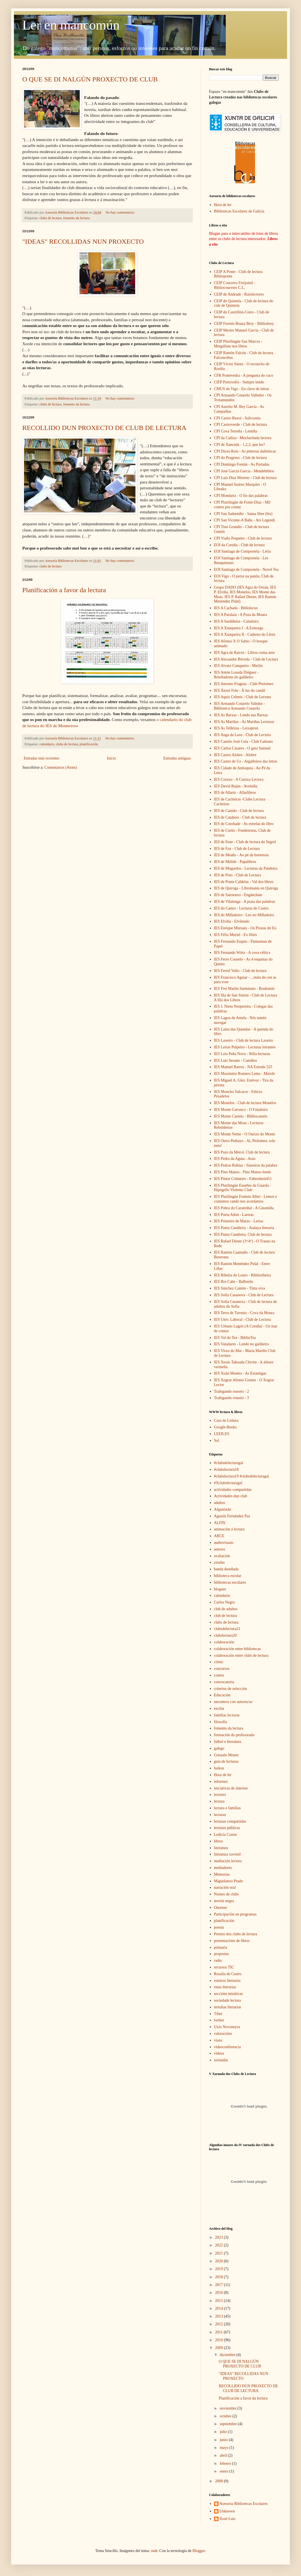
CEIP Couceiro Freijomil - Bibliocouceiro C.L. (234, 285)
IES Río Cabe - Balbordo (233, 1281)
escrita (219, 1708)
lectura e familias (227, 1808)
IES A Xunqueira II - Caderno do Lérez (244, 634)
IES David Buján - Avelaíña (236, 786)
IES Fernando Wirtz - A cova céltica (242, 952)
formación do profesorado (234, 1735)
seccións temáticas (228, 1994)
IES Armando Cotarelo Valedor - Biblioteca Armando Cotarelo (239, 706)
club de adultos (226, 1609)
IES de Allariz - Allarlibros (235, 792)
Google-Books (225, 1427)
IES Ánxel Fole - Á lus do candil (239, 690)
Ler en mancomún (71, 25)
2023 (219, 2237)
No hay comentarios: (121, 212)
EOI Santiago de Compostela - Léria (242, 551)
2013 (219, 2316)
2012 (219, 2324)
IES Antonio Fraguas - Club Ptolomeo (244, 684)
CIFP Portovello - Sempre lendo (239, 382)
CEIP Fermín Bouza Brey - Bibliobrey (244, 323)
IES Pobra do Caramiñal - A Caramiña (244, 1208)
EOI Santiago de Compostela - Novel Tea (246, 569)
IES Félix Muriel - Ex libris (235, 935)
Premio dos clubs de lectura (235, 1934)
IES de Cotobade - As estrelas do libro (244, 824)
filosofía (220, 1722)
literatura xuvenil (227, 1854)
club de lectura (225, 1616)
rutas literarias (225, 1987)
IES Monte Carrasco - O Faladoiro (241, 1109)
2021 (219, 2253)
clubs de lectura (51, 218)
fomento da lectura (76, 218)
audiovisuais (224, 1542)
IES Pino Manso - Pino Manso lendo (242, 1172)
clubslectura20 (225, 1635)
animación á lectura (229, 1529)
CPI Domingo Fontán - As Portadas (242, 464)
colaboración (224, 1642)
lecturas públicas (227, 1828)
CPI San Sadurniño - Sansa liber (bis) (243, 514)
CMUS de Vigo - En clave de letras (241, 389)
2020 (219, 2261)
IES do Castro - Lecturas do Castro (241, 908)
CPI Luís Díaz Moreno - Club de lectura (245, 478)
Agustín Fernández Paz (232, 1516)
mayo (224, 2448)
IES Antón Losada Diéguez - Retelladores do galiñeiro (236, 674)
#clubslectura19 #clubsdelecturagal (241, 1476)
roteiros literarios (227, 1980)
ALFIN (219, 1523)
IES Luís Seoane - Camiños (235, 1060)
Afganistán (222, 1509)
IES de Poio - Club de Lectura (237, 875)
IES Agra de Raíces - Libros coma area (244, 652)
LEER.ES (221, 1434)
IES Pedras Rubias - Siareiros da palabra (245, 1165)
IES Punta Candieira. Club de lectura (243, 1234)
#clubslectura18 (226, 1469)
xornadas (221, 2060)
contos (219, 1675)
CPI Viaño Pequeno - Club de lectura (243, 538)
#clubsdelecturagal (228, 1463)
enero (224, 2471)
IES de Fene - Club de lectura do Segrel (245, 842)
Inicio (111, 758)
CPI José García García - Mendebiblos (244, 471)
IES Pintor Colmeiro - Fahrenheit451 (243, 1179)
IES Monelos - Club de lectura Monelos (245, 1103)
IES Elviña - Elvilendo (231, 921)
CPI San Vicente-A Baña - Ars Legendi (244, 520)
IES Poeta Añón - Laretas (234, 1215)
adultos (219, 1503)
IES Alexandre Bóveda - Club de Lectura (246, 659)
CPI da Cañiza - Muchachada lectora (242, 438)
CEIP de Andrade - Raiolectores (239, 294)
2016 (219, 2292)
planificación (89, 744)
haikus (219, 1768)
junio (224, 2440)
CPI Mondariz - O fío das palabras (241, 496)
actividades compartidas (233, 1489)
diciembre (228, 2355)
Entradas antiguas (177, 758)
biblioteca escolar (227, 1576)
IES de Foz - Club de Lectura (237, 848)
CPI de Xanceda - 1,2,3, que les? (239, 444)
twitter (219, 2020)
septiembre (229, 2424)
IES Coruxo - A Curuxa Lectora (239, 779)
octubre (226, 2416)
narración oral (225, 1887)
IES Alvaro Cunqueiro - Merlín (238, 666)
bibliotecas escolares (230, 1582)
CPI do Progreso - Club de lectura (240, 458)
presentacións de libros (232, 1941)
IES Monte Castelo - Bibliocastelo (241, 1116)
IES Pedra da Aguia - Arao (235, 1159)
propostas (221, 1954)
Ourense (220, 1907)
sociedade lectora (227, 2000)
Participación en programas (235, 1914)
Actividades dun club (230, 1496)
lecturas (220, 1815)
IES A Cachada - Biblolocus (236, 608)
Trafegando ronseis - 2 (231, 1391)
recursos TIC (224, 1967)
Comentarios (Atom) (60, 767)
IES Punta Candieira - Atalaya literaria (244, 1228)
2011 (219, 2332)
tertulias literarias (227, 2007)
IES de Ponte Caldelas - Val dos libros (243, 882)
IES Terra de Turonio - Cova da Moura (244, 1313)
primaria (220, 1947)
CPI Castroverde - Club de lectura (240, 424)
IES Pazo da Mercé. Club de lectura (242, 1152)
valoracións (223, 2033)
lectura (219, 1801)
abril (224, 2455)
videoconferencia (227, 2047)
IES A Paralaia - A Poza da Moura (240, 615)
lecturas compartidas (230, 1821)
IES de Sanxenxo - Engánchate (238, 895)
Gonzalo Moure (226, 1755)
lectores (220, 1795)
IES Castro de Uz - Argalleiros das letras (245, 761)
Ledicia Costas (225, 1834)
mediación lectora (228, 1861)
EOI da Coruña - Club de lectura (239, 545)
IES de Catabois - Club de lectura (240, 817)
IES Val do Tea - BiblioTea (235, 1338)
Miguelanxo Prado (228, 1881)
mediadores (223, 1868)
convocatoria (224, 1682)
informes (221, 1781)
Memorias (222, 1874)
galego (219, 1748)
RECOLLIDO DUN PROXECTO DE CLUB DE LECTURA (104, 427)
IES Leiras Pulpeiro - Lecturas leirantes (245, 1047)
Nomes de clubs (226, 1894)
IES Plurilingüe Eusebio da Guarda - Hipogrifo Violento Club (242, 1187)
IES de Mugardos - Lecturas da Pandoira (246, 868)
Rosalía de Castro (228, 1974)
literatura (221, 1848)
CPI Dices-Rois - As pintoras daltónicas (245, 451)
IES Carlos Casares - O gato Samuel (242, 748)
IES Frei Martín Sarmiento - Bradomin (244, 988)
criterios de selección (230, 1689)
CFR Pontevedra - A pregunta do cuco (243, 375)
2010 (219, 2340)
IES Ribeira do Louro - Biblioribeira (242, 1275)
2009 (219, 2348)
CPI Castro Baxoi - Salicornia (237, 418)
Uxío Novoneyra (227, 2027)
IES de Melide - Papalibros (235, 862)
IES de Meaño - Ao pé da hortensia (241, 855)
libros (218, 1841)
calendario (47, 744)
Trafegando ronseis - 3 (231, 1398)
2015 (219, 2301)
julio (224, 2432)
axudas (219, 1562)
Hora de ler (223, 205)
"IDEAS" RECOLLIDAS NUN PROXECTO (83, 241)
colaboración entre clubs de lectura (241, 1655)
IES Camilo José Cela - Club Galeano (243, 741)
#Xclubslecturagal (228, 1483)
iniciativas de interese (231, 1788)
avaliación (222, 1556)
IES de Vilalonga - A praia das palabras (244, 901)
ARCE (219, 1536)
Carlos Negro (224, 1602)
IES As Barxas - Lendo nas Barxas (241, 715)
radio (218, 1960)
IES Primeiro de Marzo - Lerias (238, 1221)
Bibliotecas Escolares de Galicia (239, 211)
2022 (219, 2245)
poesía (219, 1927)
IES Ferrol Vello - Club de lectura (240, 971)
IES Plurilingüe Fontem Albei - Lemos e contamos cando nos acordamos (245, 1198)
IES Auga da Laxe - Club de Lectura (242, 735)
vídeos (219, 2053)
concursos (222, 1668)
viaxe (218, 2040)
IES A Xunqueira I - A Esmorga (238, 628)
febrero (226, 2463)
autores (219, 1549)
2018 (219, 2277)
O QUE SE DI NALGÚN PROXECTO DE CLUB (90, 79)
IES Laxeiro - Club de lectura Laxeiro (243, 1040)
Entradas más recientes (41, 758)
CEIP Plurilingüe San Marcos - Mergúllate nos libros (238, 343)
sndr (154, 2551)
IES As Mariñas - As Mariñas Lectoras (244, 722)
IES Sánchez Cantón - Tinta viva (239, 1288)
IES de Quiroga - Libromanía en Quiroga (246, 888)
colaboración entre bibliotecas (237, 1649)
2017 (219, 2285)
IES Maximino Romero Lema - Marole (244, 1073)
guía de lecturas (226, 1761)
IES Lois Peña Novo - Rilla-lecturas (242, 1054)
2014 (219, 2308)
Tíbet (218, 2014)
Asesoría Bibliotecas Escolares (244, 2504)
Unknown (227, 2511)
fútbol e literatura (227, 1742)
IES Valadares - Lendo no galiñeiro (241, 1344)
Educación (222, 1695)
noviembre (228, 2408)
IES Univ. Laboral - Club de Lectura (242, 1319)
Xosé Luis (228, 2519)
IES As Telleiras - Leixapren (236, 728)
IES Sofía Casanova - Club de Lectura (244, 1295)
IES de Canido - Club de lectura (239, 811)
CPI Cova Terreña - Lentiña (235, 431)
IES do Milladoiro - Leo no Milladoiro (244, 915)
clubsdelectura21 (227, 1629)
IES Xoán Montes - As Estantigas (240, 1373)
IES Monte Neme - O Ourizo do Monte (244, 1134)
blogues (220, 1589)
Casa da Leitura (226, 1420)
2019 (219, 2269)
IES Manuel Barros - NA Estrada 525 (243, 1067)
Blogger (199, 2551)
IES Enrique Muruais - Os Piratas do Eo (245, 928)
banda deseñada (226, 1569)
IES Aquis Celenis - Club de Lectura (242, 697)
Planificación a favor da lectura (64, 590)
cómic (219, 1662)
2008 (219, 2481)
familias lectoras (227, 1715)
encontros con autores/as (233, 1702)
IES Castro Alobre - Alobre (235, 755)
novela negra (224, 1901)
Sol (216, 1440)
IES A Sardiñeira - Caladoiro (236, 621)
